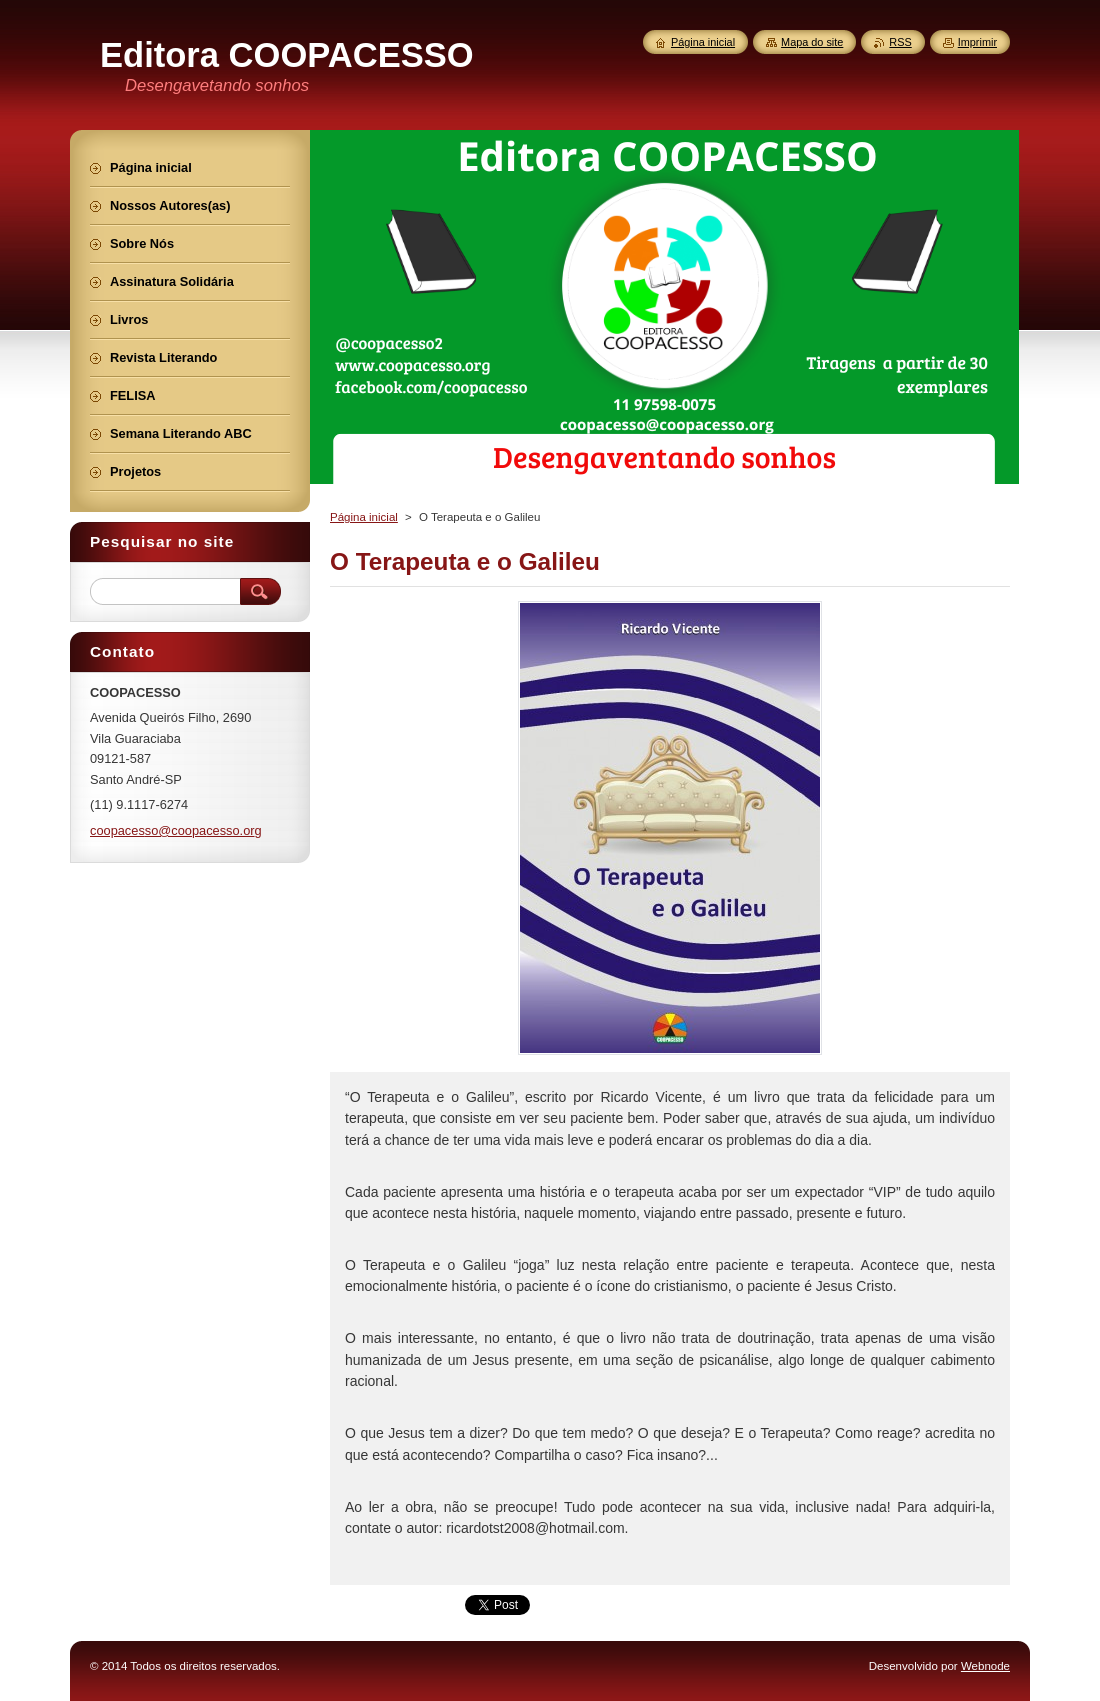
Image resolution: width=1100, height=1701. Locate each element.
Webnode (985, 1666)
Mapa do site (812, 42)
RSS (900, 42)
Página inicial (364, 517)
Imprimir (977, 42)
